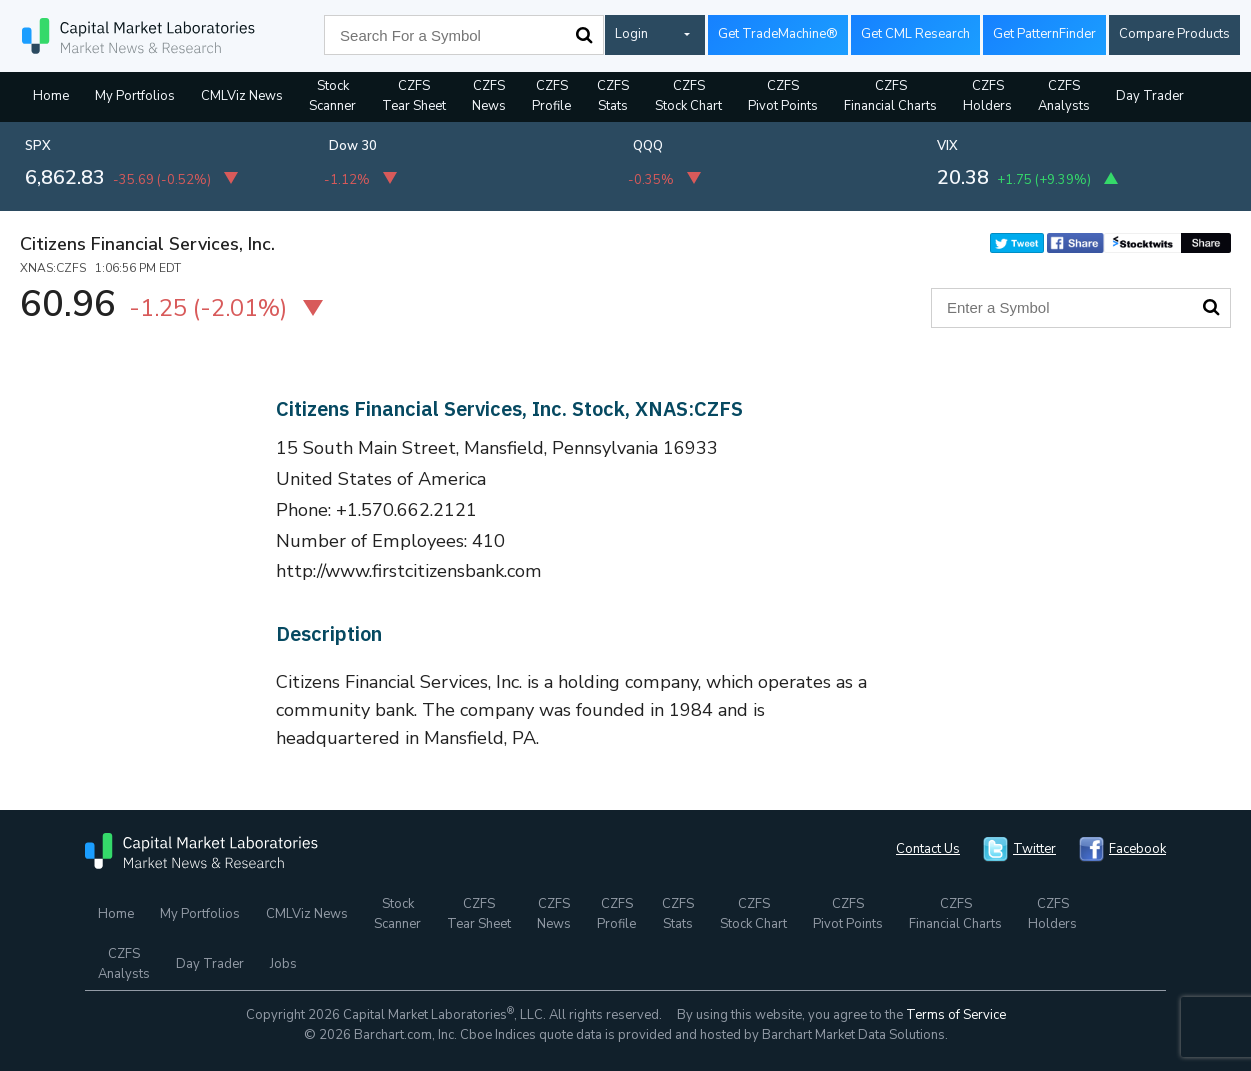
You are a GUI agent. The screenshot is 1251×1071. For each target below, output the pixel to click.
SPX (38, 146)
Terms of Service (956, 1015)
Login (631, 34)
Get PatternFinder (1044, 34)
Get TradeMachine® (778, 34)
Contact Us (928, 849)
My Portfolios (135, 96)
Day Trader (1150, 96)
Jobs (283, 964)
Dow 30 (353, 146)
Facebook (1137, 849)
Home (51, 96)
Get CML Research (915, 34)
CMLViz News (242, 96)
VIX (947, 146)
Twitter (1034, 849)
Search (584, 35)
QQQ (648, 146)
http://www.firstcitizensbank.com (409, 571)
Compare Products (1174, 34)
